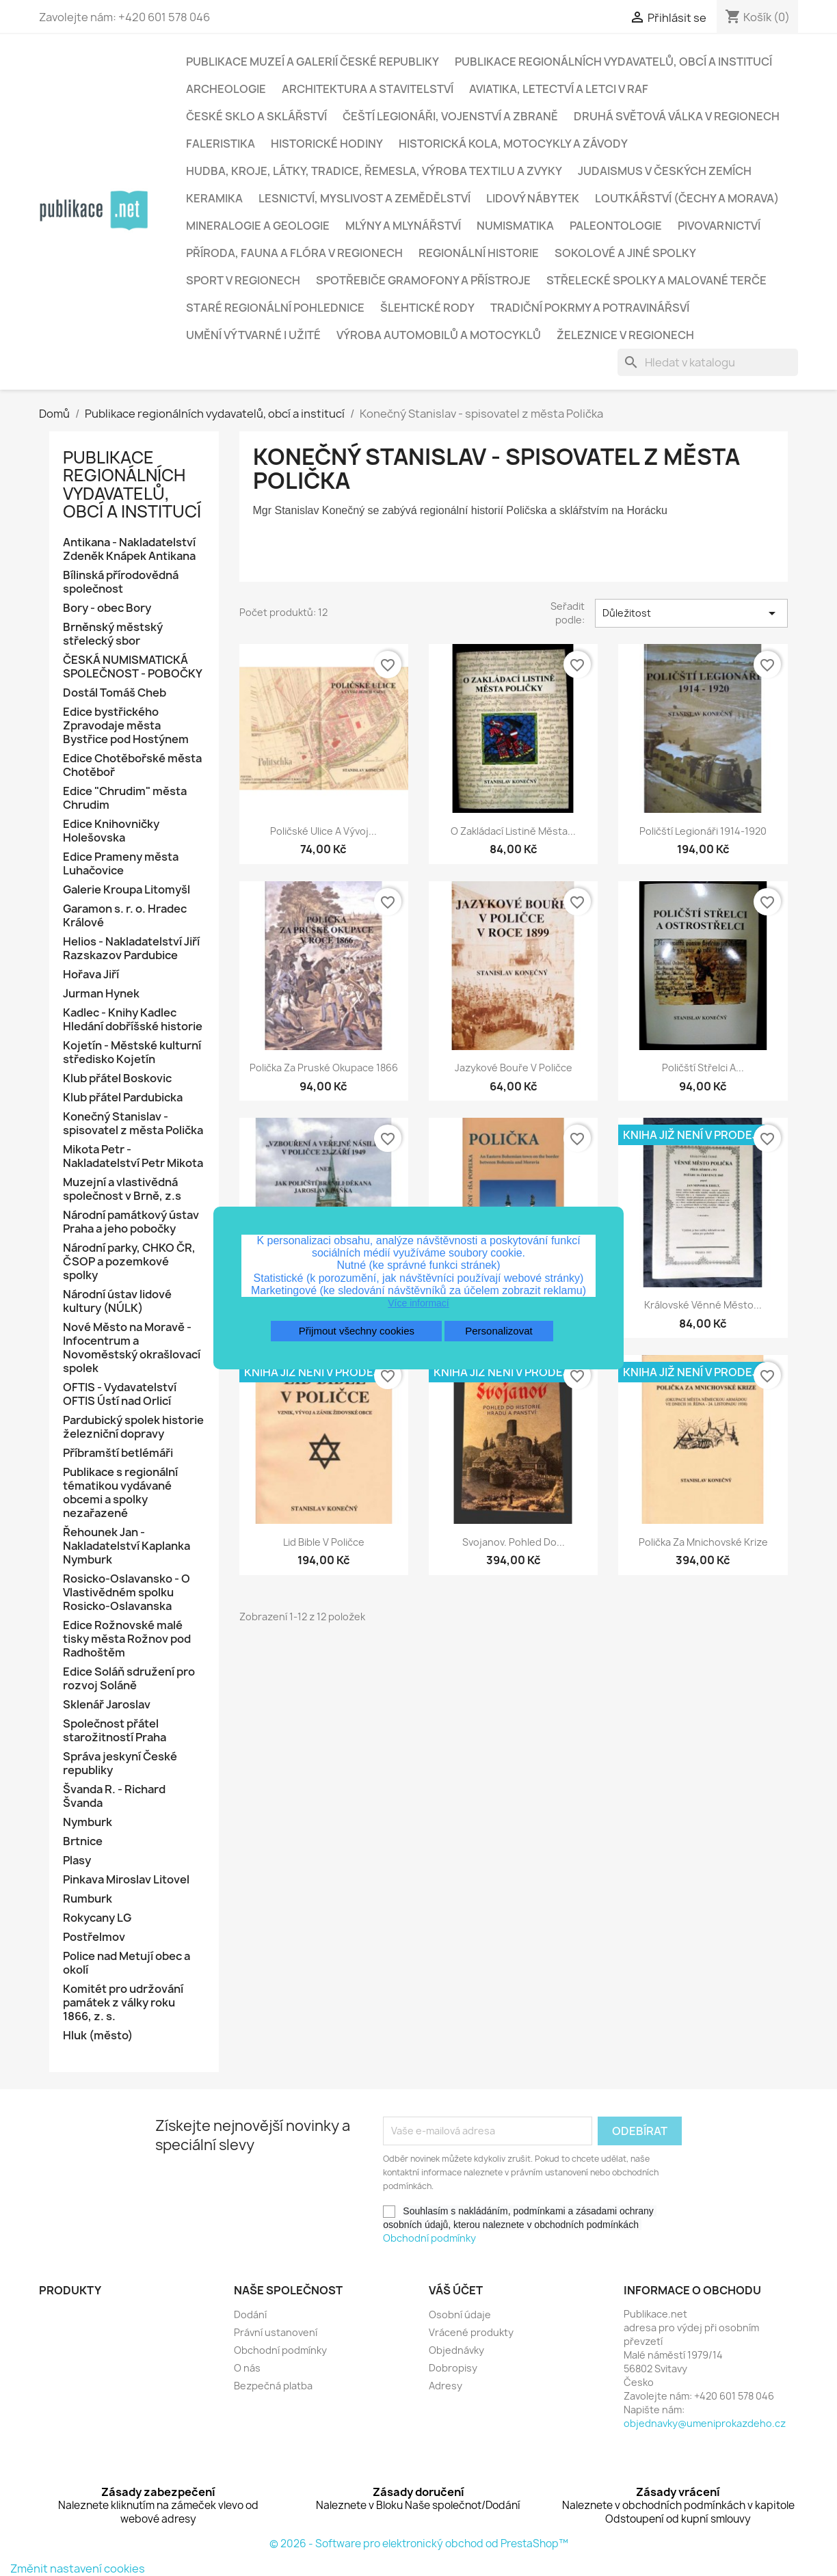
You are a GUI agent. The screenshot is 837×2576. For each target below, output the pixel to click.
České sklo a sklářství (256, 116)
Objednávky (456, 2350)
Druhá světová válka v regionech (677, 116)
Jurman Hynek (101, 994)
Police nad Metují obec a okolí (126, 1963)
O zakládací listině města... (513, 830)
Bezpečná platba (273, 2385)
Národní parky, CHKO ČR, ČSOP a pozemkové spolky (129, 1262)
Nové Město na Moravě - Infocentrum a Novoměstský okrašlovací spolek (131, 1348)
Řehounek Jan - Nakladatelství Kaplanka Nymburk (126, 1546)
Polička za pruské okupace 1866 (324, 1067)
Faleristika (220, 143)
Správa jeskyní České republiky (120, 1763)
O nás (247, 2367)
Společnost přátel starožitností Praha (114, 1731)
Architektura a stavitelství (367, 88)
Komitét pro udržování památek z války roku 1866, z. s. (123, 2003)
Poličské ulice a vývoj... (323, 830)
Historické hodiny (327, 143)
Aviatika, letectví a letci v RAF (558, 88)
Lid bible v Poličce (323, 1541)
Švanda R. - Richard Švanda (114, 1796)
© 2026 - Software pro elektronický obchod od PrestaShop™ (418, 2543)
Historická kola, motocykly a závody (513, 143)
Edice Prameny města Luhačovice (120, 864)
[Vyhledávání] (707, 362)
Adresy (445, 2385)
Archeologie (226, 88)
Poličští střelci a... (703, 1067)
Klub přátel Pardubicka (123, 1097)
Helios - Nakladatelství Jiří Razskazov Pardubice (131, 949)
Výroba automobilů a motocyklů (438, 335)
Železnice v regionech (625, 335)
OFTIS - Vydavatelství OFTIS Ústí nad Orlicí (119, 1394)
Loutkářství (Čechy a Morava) (687, 198)
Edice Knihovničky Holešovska (111, 831)
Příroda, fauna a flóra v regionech (294, 252)
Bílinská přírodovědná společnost (120, 582)
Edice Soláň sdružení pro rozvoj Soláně (129, 1679)
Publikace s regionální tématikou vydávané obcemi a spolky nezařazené (120, 1492)
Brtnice (83, 1841)
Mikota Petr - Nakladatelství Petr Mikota (133, 1156)
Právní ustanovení (275, 2332)
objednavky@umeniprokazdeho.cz (705, 2423)
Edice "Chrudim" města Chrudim (125, 798)
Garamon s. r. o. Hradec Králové (125, 916)
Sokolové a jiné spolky (625, 252)
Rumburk (87, 1899)
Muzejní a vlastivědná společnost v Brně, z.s (122, 1189)
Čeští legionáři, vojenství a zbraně (450, 116)
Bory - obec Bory (107, 608)
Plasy (77, 1860)
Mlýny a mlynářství (403, 225)
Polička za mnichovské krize (703, 1541)
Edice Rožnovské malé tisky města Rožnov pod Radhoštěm (127, 1639)
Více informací (418, 1303)
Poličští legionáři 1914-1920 (703, 830)
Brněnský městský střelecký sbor (113, 634)
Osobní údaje (460, 2314)
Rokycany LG (97, 1918)
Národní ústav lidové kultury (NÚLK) (117, 1301)
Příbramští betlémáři (118, 1453)
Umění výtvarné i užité (253, 335)
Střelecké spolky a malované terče (656, 280)
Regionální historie (478, 252)
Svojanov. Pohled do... (513, 1541)
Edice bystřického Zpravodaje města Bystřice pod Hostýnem (126, 726)
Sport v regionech (243, 280)
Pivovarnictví (719, 225)
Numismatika (515, 225)
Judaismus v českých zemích (665, 170)
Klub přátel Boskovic (117, 1078)
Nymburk (87, 1822)
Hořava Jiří (91, 974)
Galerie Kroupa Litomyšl (126, 890)
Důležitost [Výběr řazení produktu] (691, 613)
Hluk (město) (98, 2035)
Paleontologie (616, 225)
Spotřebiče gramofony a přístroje (423, 280)
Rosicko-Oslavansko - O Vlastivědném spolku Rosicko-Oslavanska (126, 1592)
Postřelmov (94, 1937)
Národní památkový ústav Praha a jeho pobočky (131, 1222)
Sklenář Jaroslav (106, 1705)
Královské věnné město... (703, 1304)
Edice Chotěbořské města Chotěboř (132, 765)
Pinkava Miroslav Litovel (126, 1880)
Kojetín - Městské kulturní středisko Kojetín (132, 1052)
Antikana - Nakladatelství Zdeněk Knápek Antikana (130, 549)
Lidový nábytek (532, 198)
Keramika (214, 198)
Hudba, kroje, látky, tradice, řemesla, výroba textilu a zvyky (374, 170)
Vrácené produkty (471, 2332)
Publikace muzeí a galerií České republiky (312, 61)
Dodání (250, 2314)
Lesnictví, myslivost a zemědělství (364, 198)
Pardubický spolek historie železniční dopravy (133, 1427)
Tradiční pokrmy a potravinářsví (589, 307)
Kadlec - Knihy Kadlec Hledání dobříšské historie (132, 1020)
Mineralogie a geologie (258, 225)
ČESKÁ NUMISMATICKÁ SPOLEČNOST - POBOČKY (132, 667)
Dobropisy (453, 2367)
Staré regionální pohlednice (275, 307)
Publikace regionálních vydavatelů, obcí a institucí (613, 61)
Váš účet (456, 2290)
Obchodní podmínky (429, 2237)
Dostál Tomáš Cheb (114, 693)
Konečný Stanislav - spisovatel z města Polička (133, 1124)
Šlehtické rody (427, 307)
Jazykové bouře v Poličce (513, 1067)
